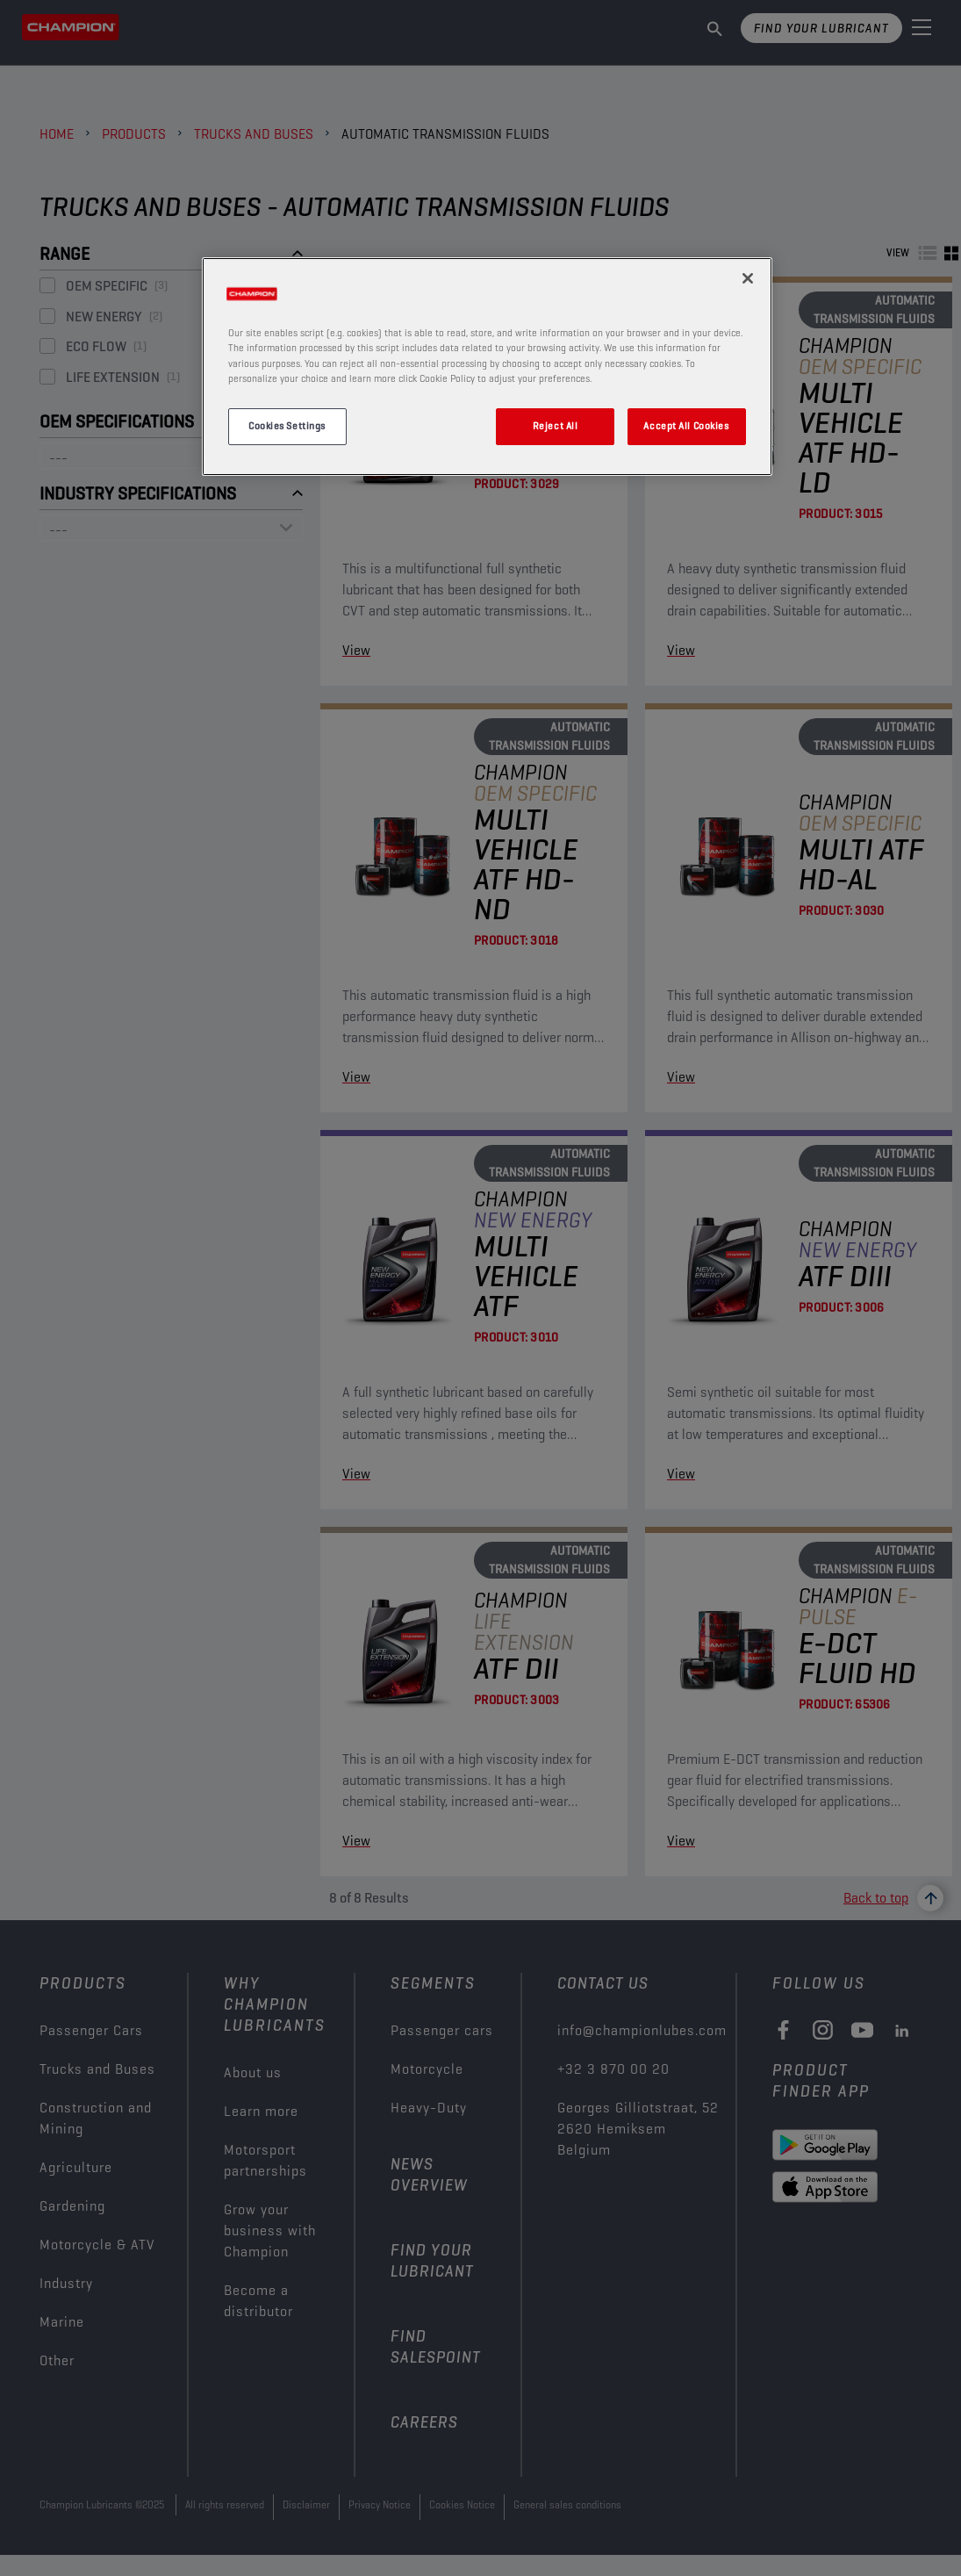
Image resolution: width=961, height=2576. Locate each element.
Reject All (555, 426)
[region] (487, 366)
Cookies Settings (287, 426)
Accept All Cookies (685, 426)
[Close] (747, 278)
